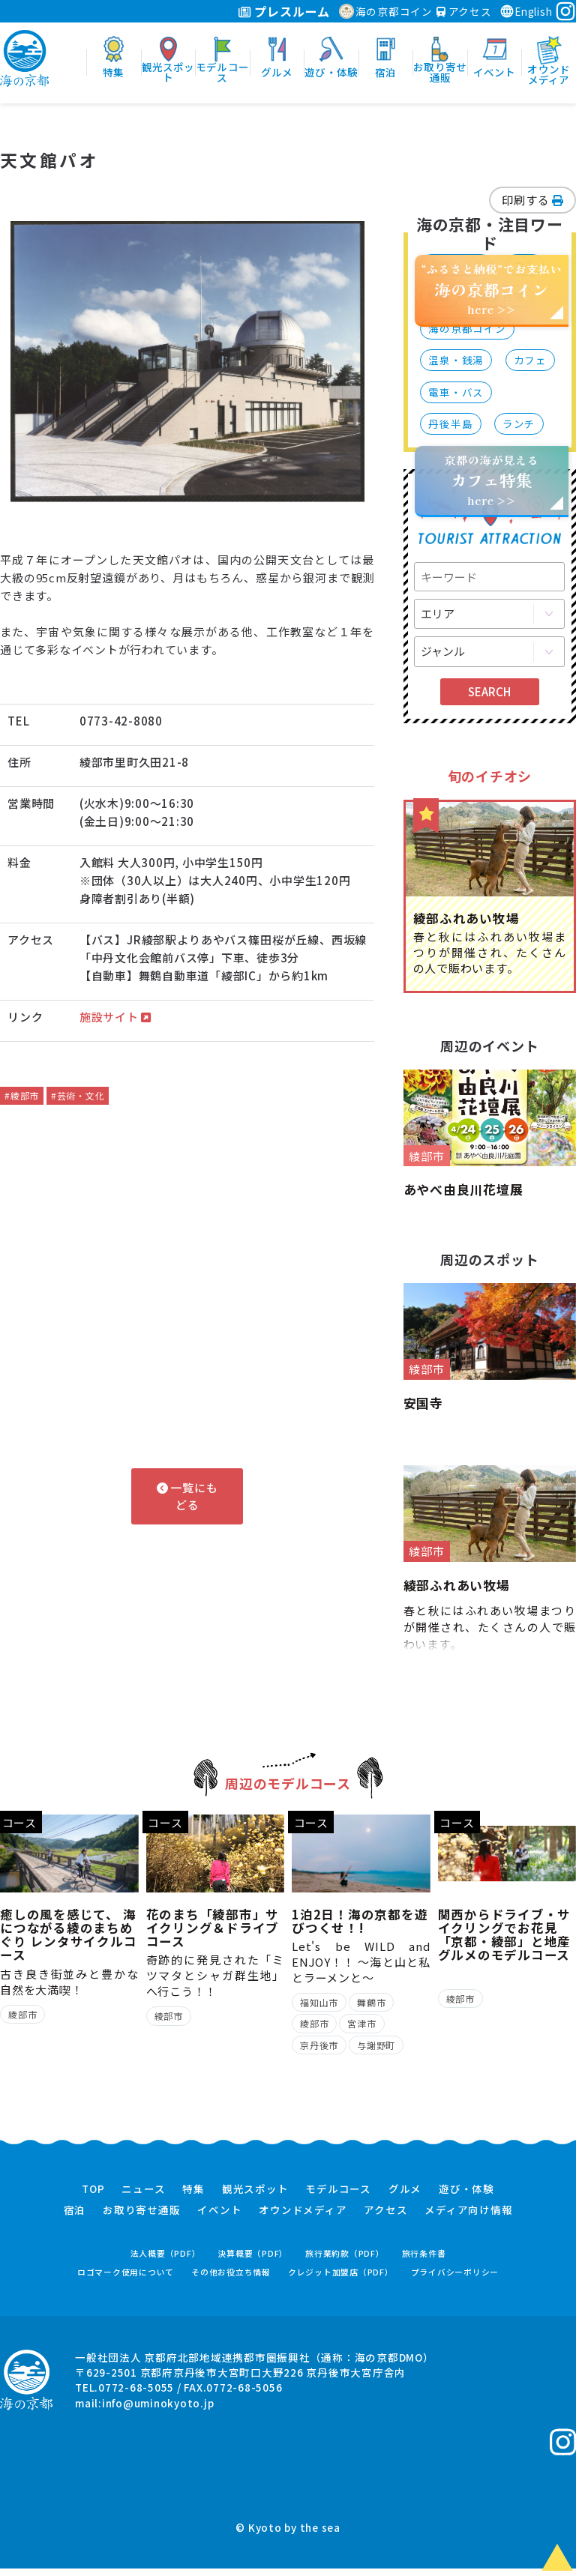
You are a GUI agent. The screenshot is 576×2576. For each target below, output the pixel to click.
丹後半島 (450, 423)
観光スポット (255, 2196)
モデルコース (338, 2196)
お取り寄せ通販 (141, 2217)
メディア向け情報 (468, 2217)
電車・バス (456, 391)
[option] (187, 361)
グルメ (405, 2196)
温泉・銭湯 (456, 359)
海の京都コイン (386, 11)
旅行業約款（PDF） (345, 2260)
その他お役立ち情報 (231, 2279)
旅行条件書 (424, 2260)
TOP (93, 2196)
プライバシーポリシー (455, 2279)
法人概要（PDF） (165, 2260)
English (526, 11)
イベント (219, 2217)
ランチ (519, 423)
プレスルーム (283, 11)
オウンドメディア (302, 2217)
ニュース (143, 2196)
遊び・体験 (466, 2196)
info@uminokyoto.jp (158, 2409)
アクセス (464, 11)
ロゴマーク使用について (125, 2279)
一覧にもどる (187, 1495)
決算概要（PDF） (253, 2260)
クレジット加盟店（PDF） (341, 2279)
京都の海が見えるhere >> (491, 480)
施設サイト (116, 1017)
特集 (193, 2196)
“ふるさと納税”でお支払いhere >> (492, 289)
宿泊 (75, 2217)
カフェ (530, 359)
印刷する (532, 200)
